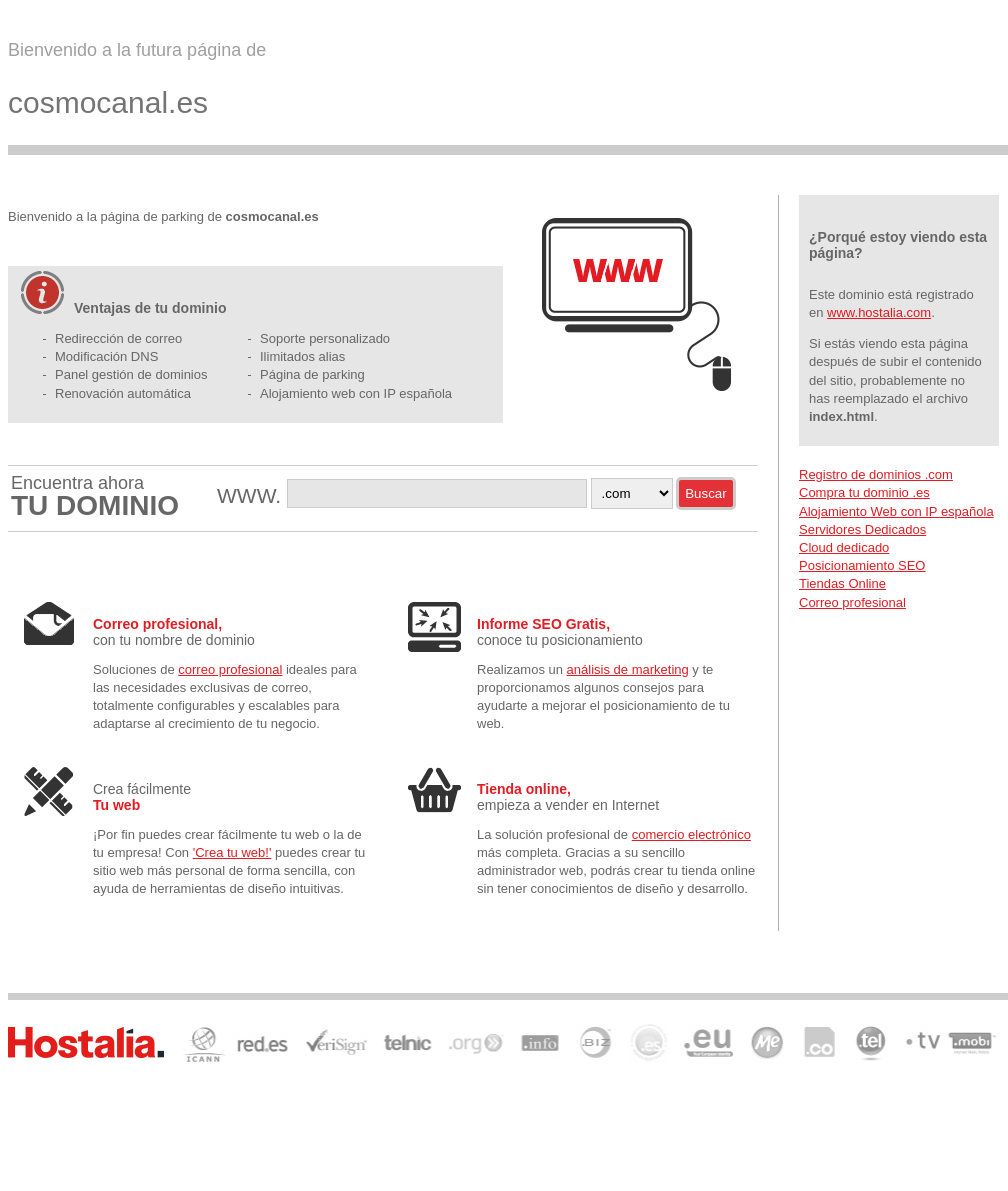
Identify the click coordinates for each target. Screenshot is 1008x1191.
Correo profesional (852, 602)
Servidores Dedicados (862, 529)
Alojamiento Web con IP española (896, 511)
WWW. (252, 495)
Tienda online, (524, 789)
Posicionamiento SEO (862, 565)
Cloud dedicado (844, 547)
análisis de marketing (628, 669)
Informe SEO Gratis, (543, 624)
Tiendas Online (842, 583)
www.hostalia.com (879, 312)
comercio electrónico (691, 834)
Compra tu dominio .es (864, 492)
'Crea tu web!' (232, 852)
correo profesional (230, 669)
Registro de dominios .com (876, 474)
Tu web (116, 805)
